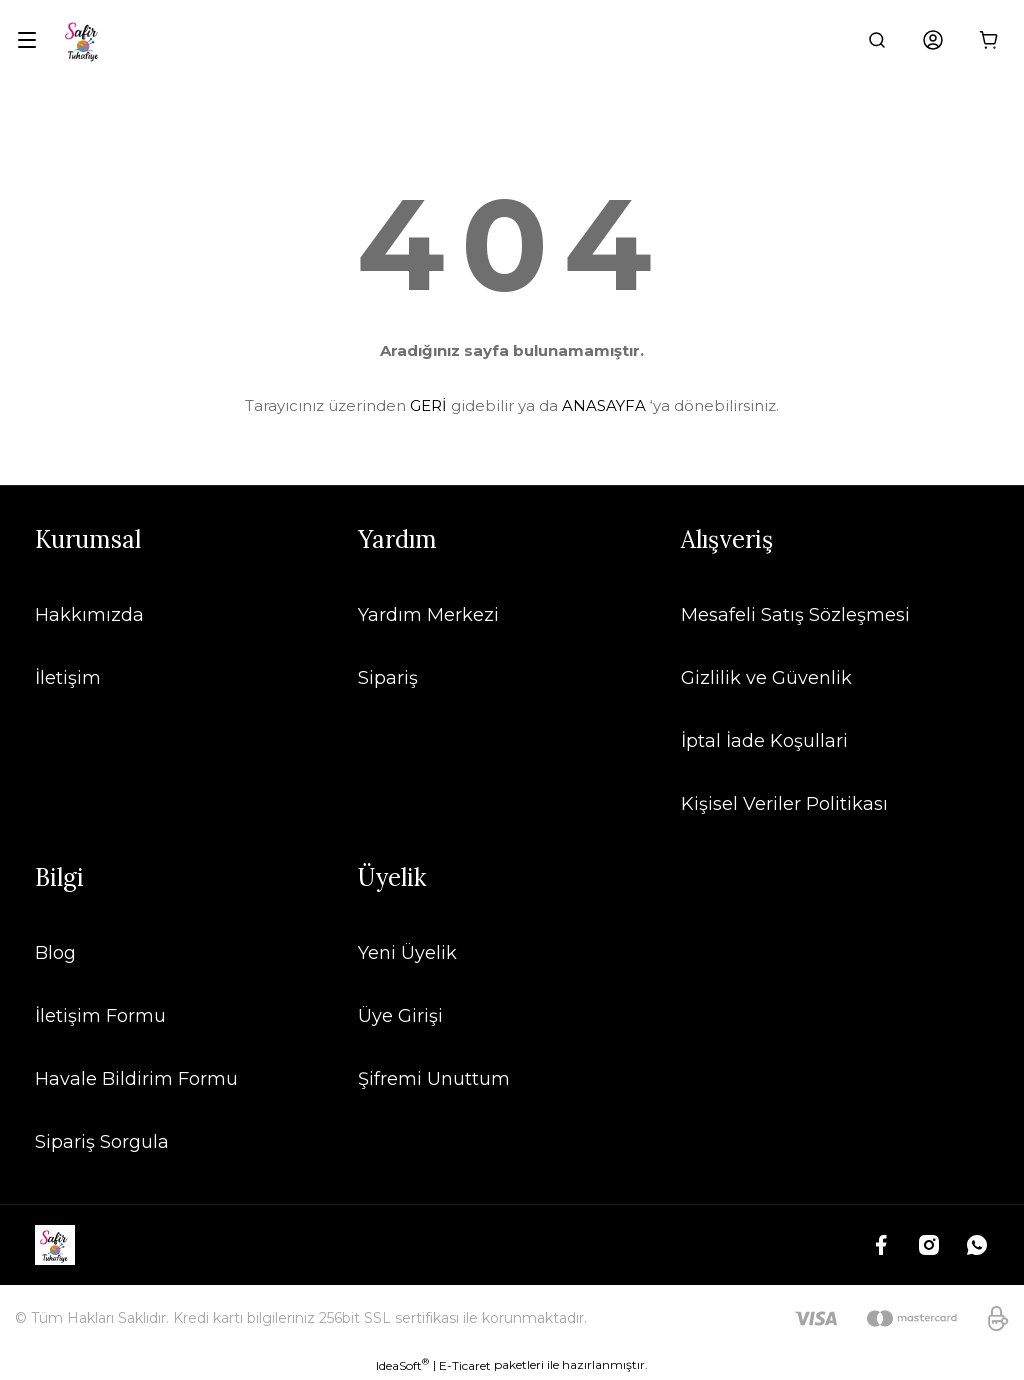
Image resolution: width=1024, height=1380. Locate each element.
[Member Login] (933, 40)
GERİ (428, 405)
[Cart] (989, 40)
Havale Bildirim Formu (136, 1079)
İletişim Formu (100, 1016)
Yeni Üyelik (407, 953)
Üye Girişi (400, 1016)
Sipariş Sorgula (102, 1142)
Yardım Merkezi (428, 615)
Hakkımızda (89, 615)
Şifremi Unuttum (434, 1079)
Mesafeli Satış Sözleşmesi (795, 615)
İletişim (68, 678)
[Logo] (83, 40)
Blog (55, 953)
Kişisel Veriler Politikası (784, 804)
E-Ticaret (465, 1365)
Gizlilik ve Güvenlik (766, 678)
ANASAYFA (604, 405)
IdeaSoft (402, 1365)
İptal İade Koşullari (764, 741)
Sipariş (388, 678)
